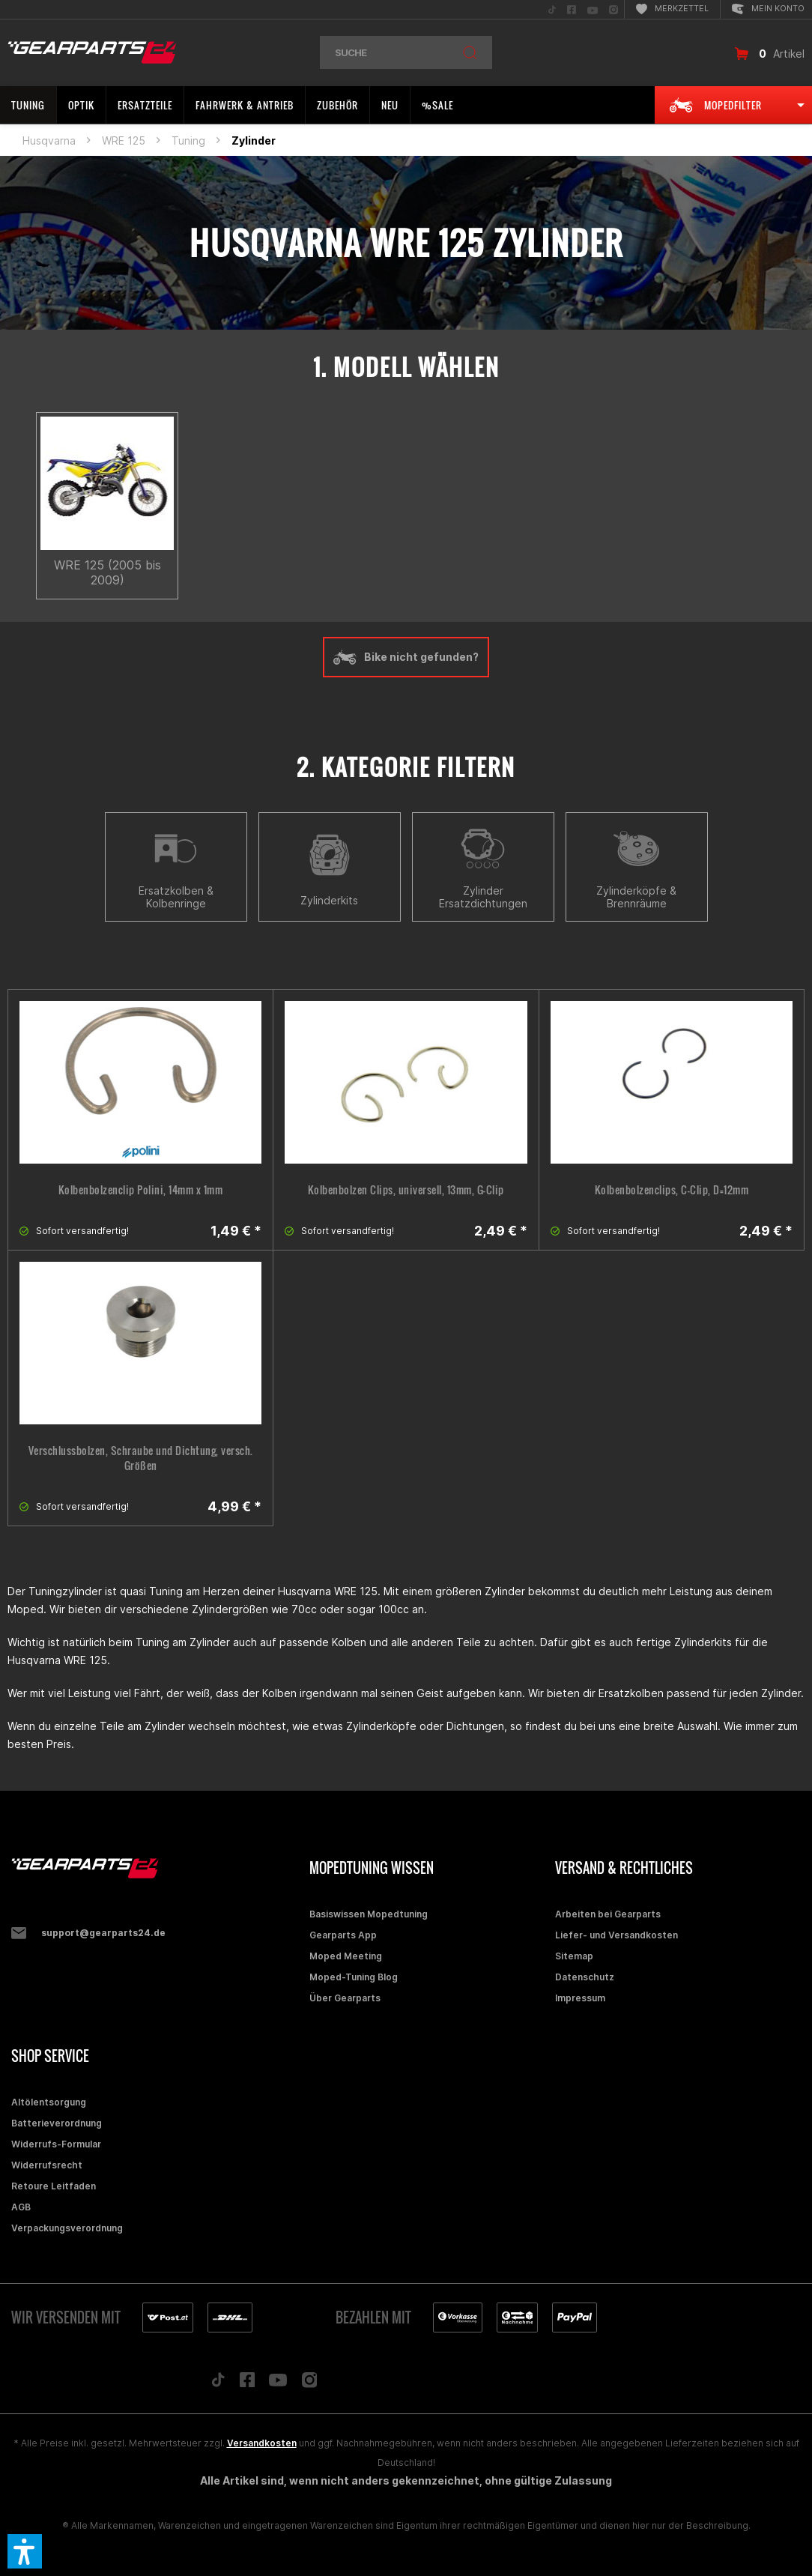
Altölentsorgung (48, 2102)
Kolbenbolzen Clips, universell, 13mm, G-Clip (406, 1189)
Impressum (580, 1998)
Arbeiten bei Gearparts (608, 1914)
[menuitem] (552, 9)
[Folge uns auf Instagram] (310, 2383)
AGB (21, 2207)
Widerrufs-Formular (56, 2144)
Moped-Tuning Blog (353, 1977)
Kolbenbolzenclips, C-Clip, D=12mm (672, 1189)
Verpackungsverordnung (67, 2228)
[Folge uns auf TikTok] (217, 2383)
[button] (24, 2551)
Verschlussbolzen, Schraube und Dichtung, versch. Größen (140, 1458)
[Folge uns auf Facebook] (247, 2383)
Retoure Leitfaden (53, 2186)
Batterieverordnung (56, 2123)
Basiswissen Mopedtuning (368, 1914)
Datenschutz (584, 1977)
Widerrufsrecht (46, 2165)
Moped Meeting (345, 1956)
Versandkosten (262, 2443)
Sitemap (574, 1956)
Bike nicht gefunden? (406, 657)
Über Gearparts (345, 1998)
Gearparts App (343, 1935)
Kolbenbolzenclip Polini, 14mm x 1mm (140, 1189)
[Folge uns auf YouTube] (278, 2383)
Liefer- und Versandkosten (616, 1935)
